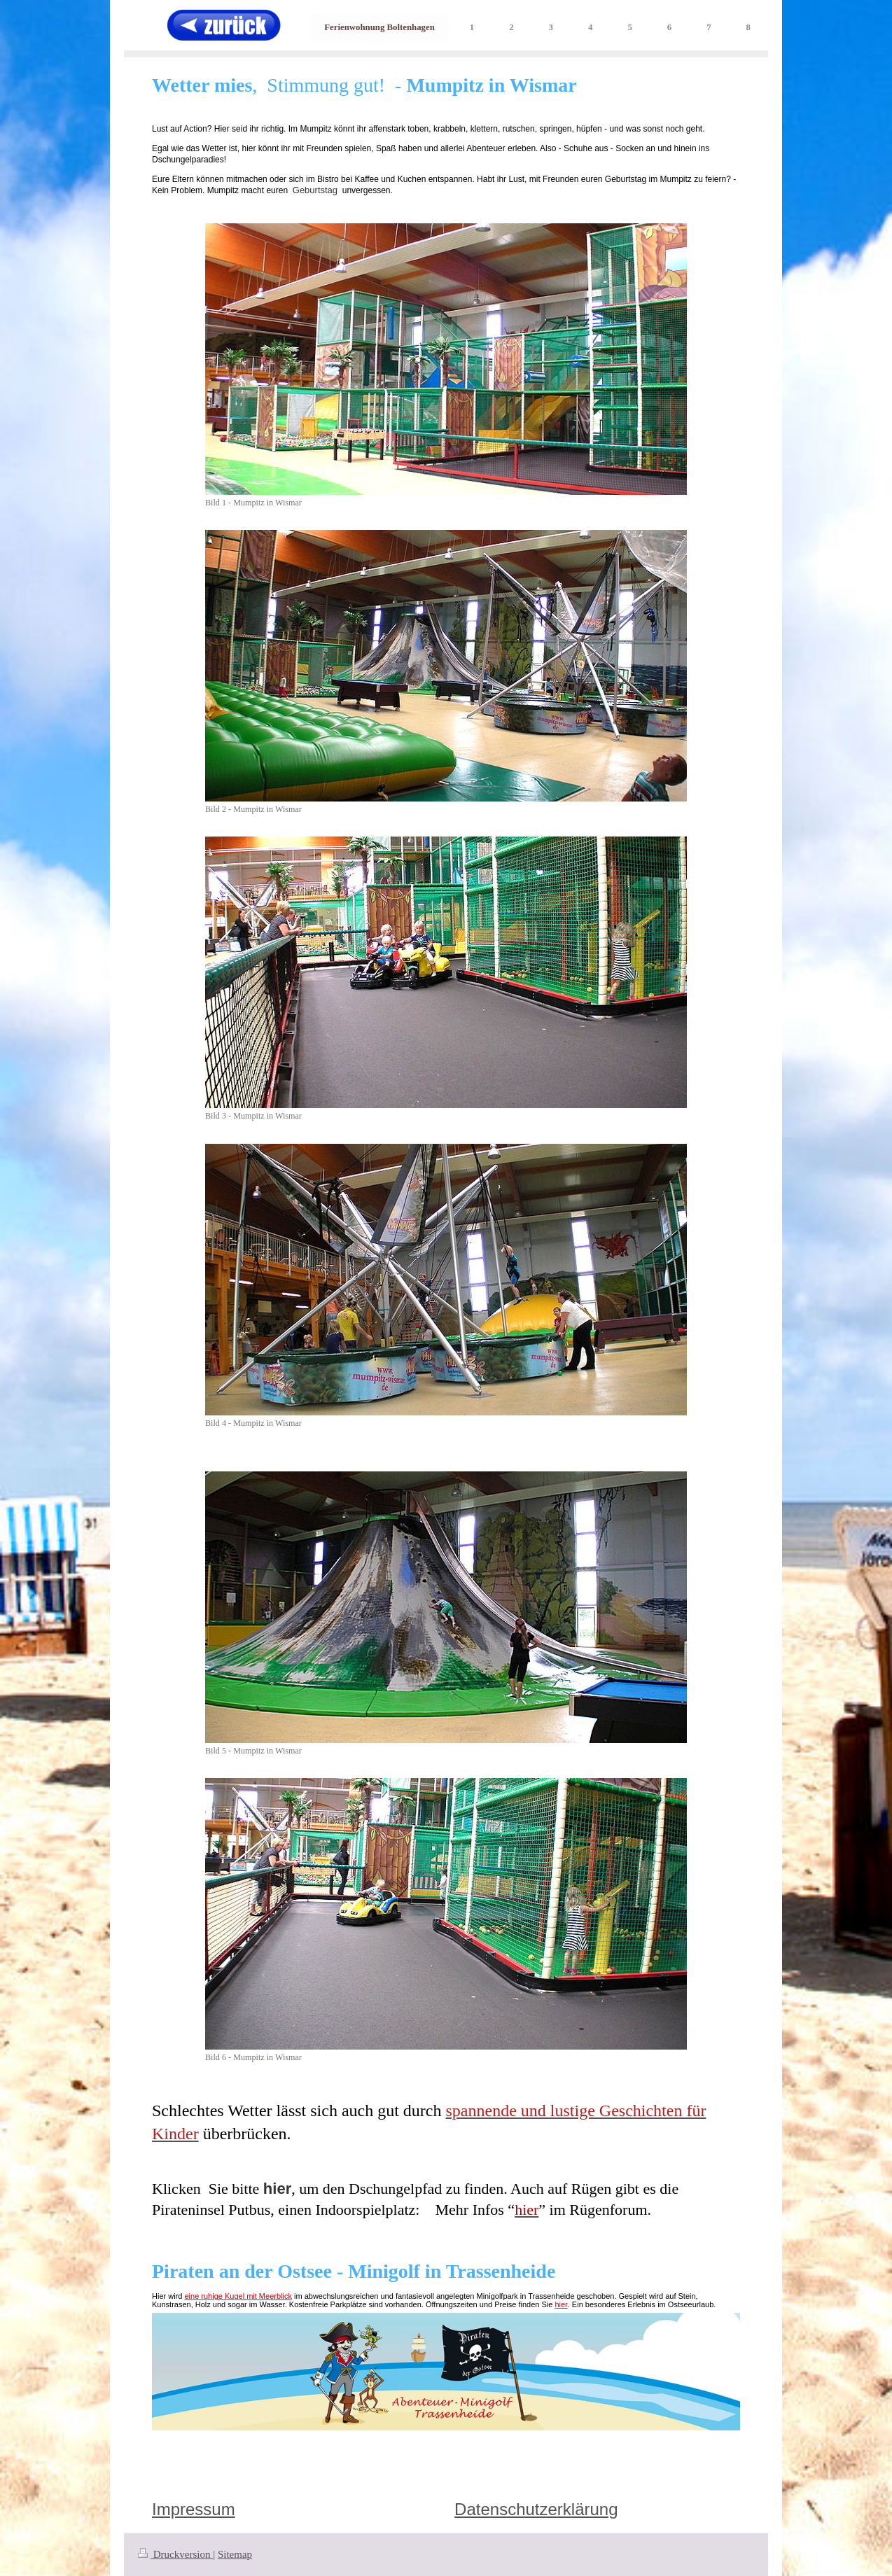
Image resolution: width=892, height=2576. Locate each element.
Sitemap (235, 2554)
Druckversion (175, 2554)
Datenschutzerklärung (536, 2509)
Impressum (193, 2509)
